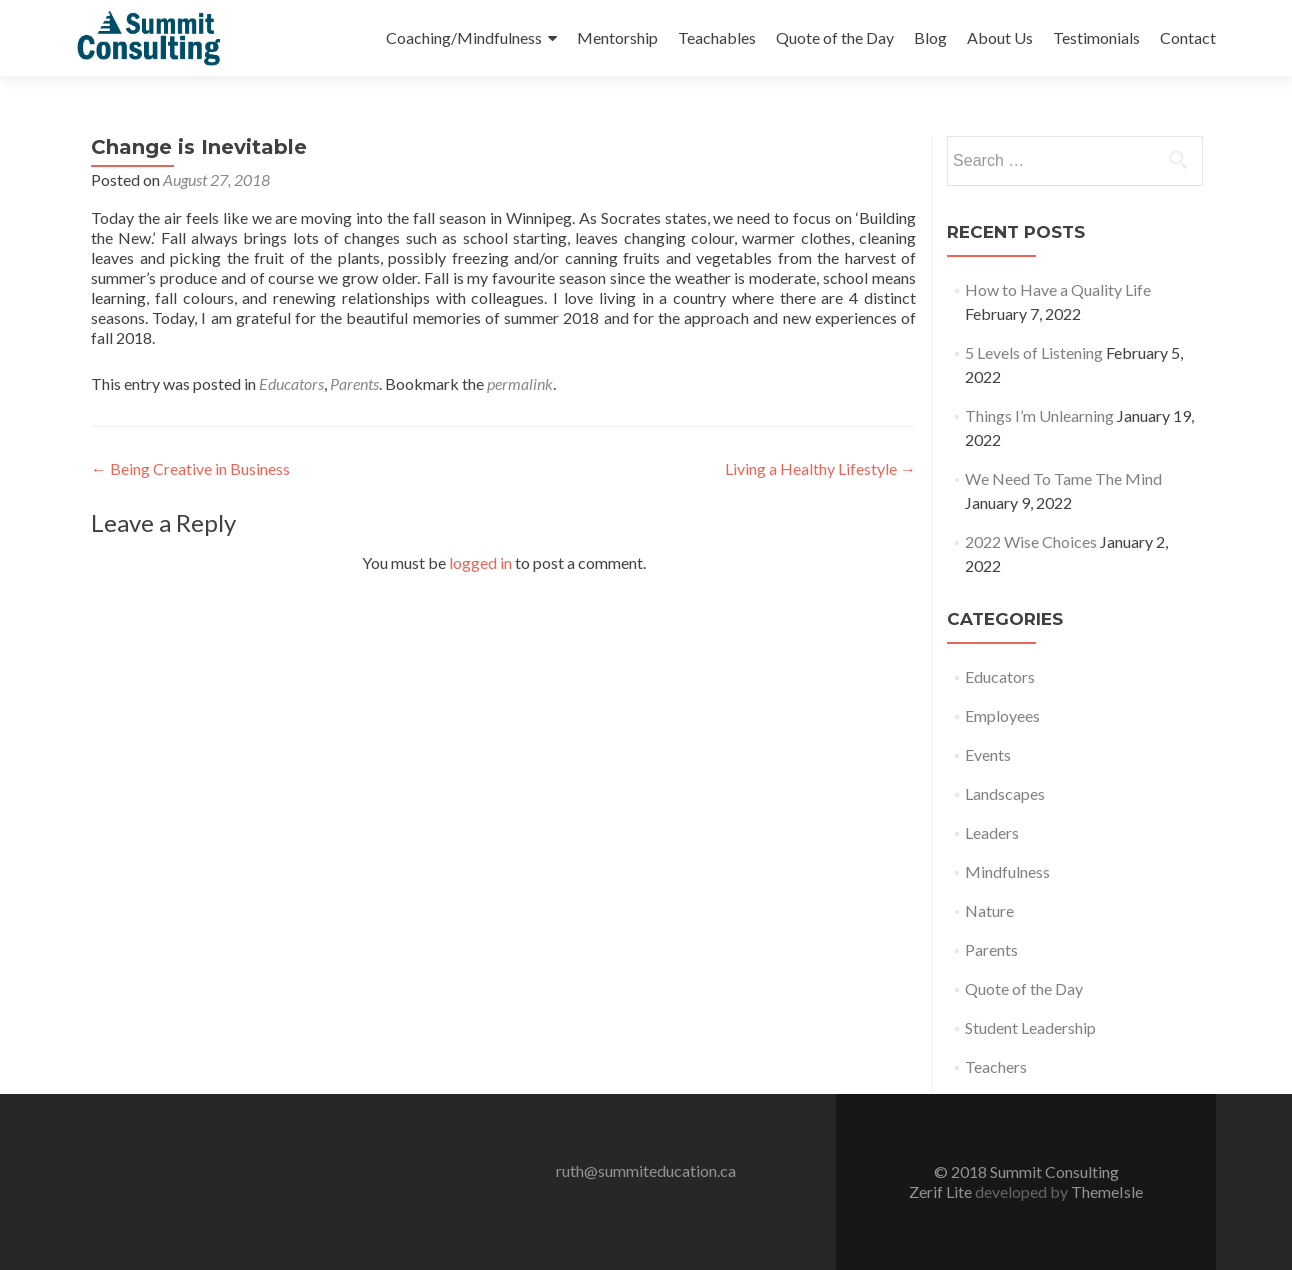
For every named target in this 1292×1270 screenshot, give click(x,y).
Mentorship (617, 37)
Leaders (992, 832)
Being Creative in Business (190, 468)
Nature (989, 910)
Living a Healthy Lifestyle (820, 468)
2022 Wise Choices (1031, 541)
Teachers (996, 1066)
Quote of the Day (835, 37)
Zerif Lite (942, 1191)
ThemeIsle (1107, 1191)
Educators (291, 383)
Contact (1188, 37)
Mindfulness (1007, 871)
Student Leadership (1030, 1027)
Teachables (717, 37)
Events (988, 754)
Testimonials (1096, 37)
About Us (1000, 37)
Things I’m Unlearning (1039, 415)
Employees (1002, 715)
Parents (354, 383)
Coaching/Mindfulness (464, 37)
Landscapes (1005, 793)
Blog (930, 37)
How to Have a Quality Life (1058, 289)
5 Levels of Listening (1034, 352)
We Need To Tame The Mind (1063, 478)
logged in (480, 562)
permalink (520, 383)
